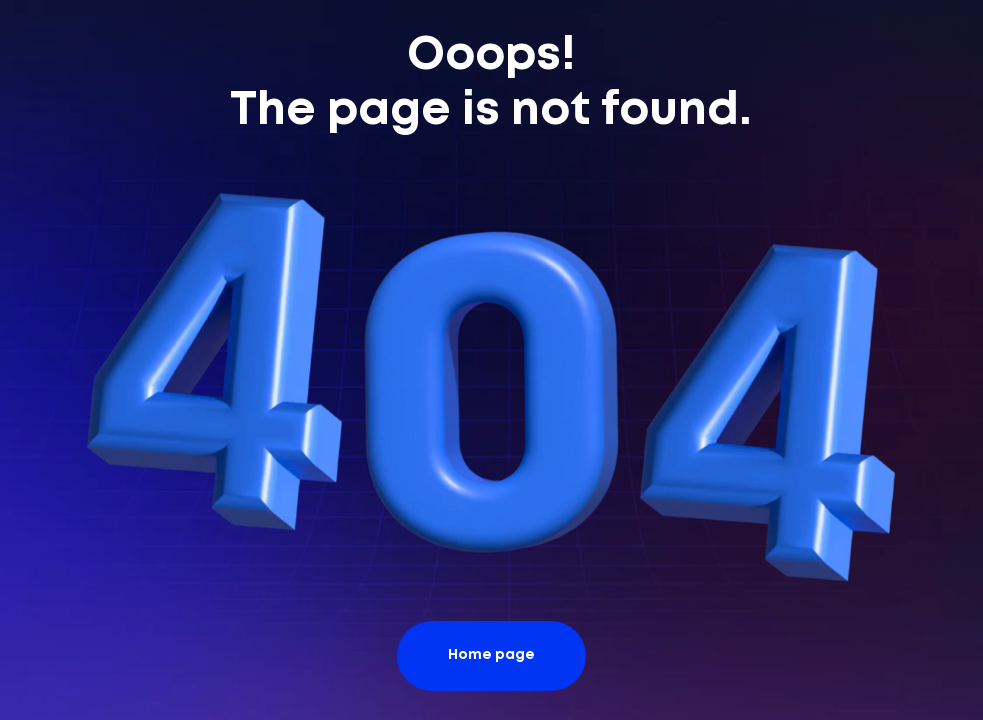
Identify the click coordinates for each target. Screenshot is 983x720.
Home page (491, 655)
